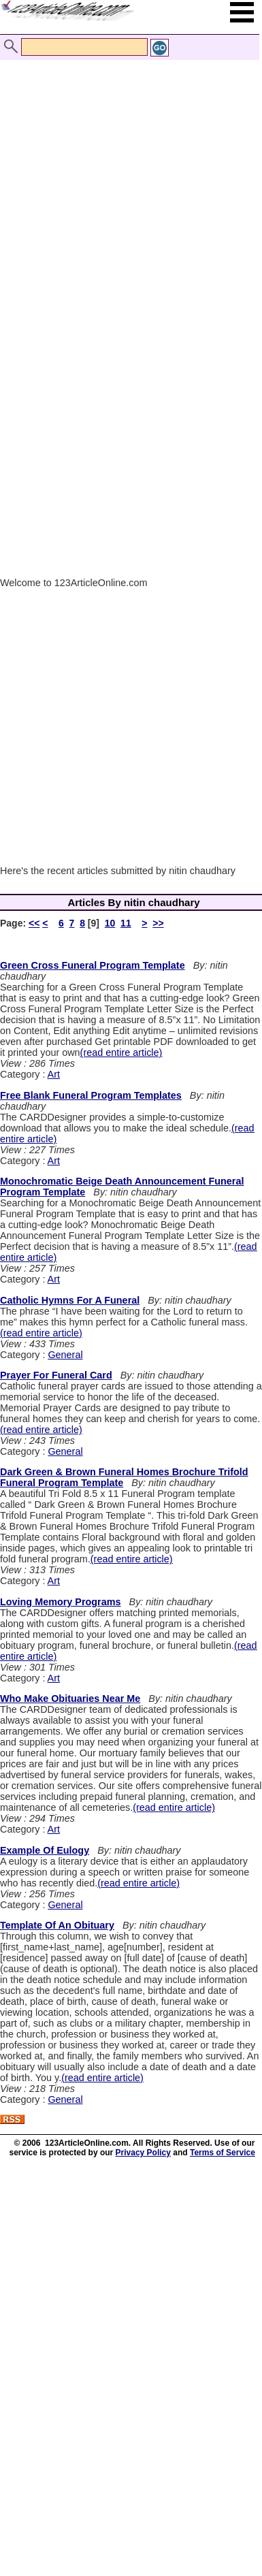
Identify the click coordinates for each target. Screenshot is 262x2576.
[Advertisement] (127, 177)
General (65, 1354)
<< (34, 923)
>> (157, 923)
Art (54, 1074)
